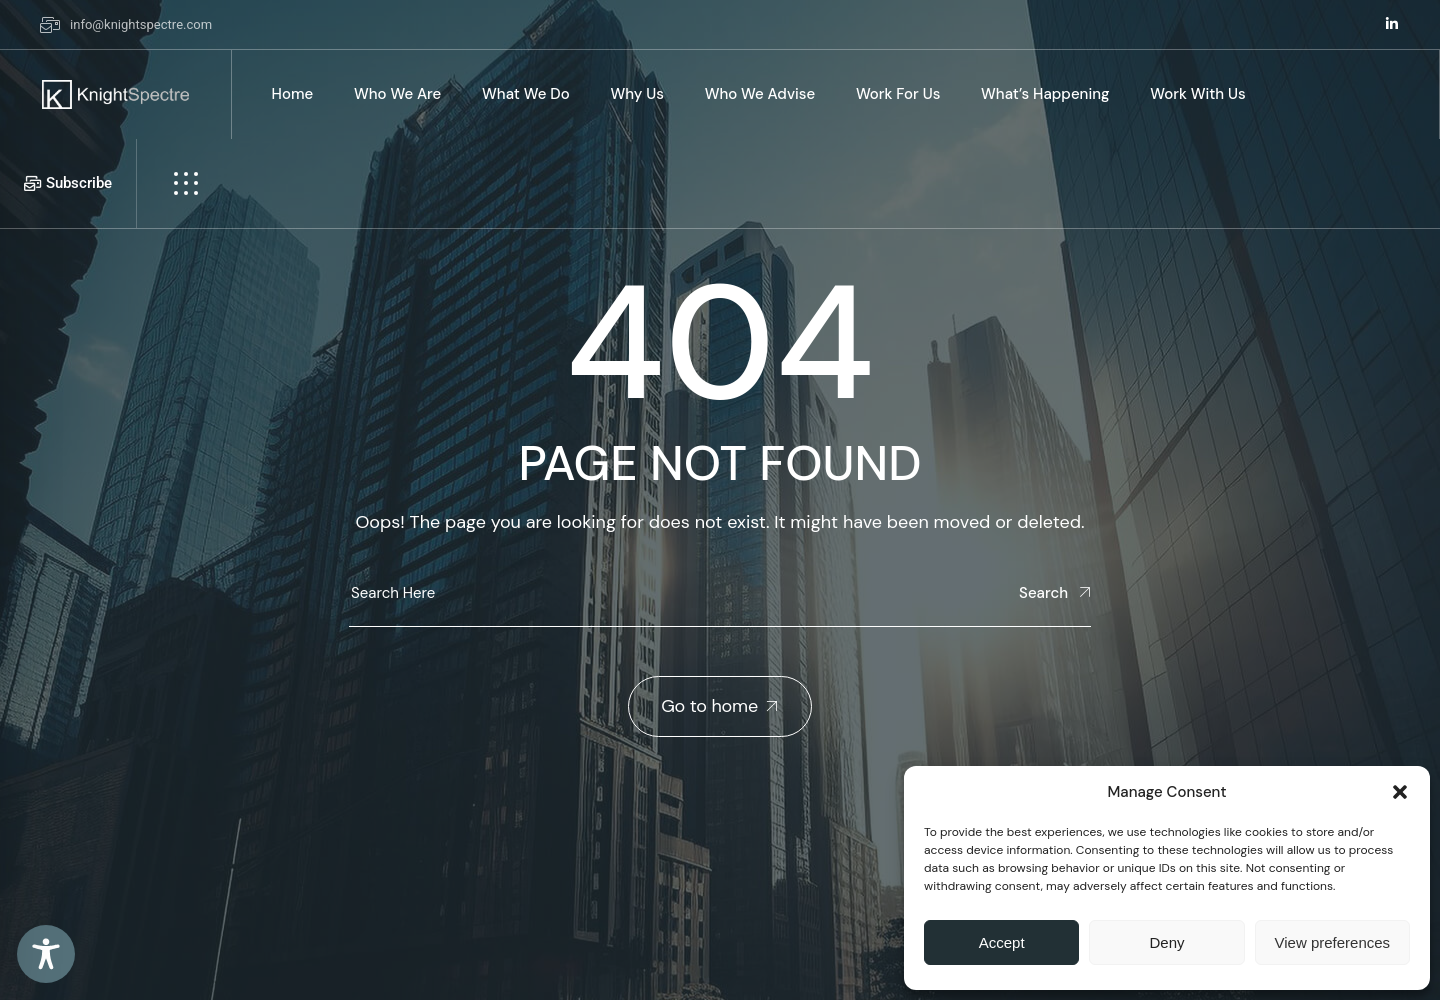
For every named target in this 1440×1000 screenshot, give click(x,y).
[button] (1400, 792)
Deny (1166, 942)
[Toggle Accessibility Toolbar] (46, 954)
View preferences (1333, 942)
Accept (1002, 942)
